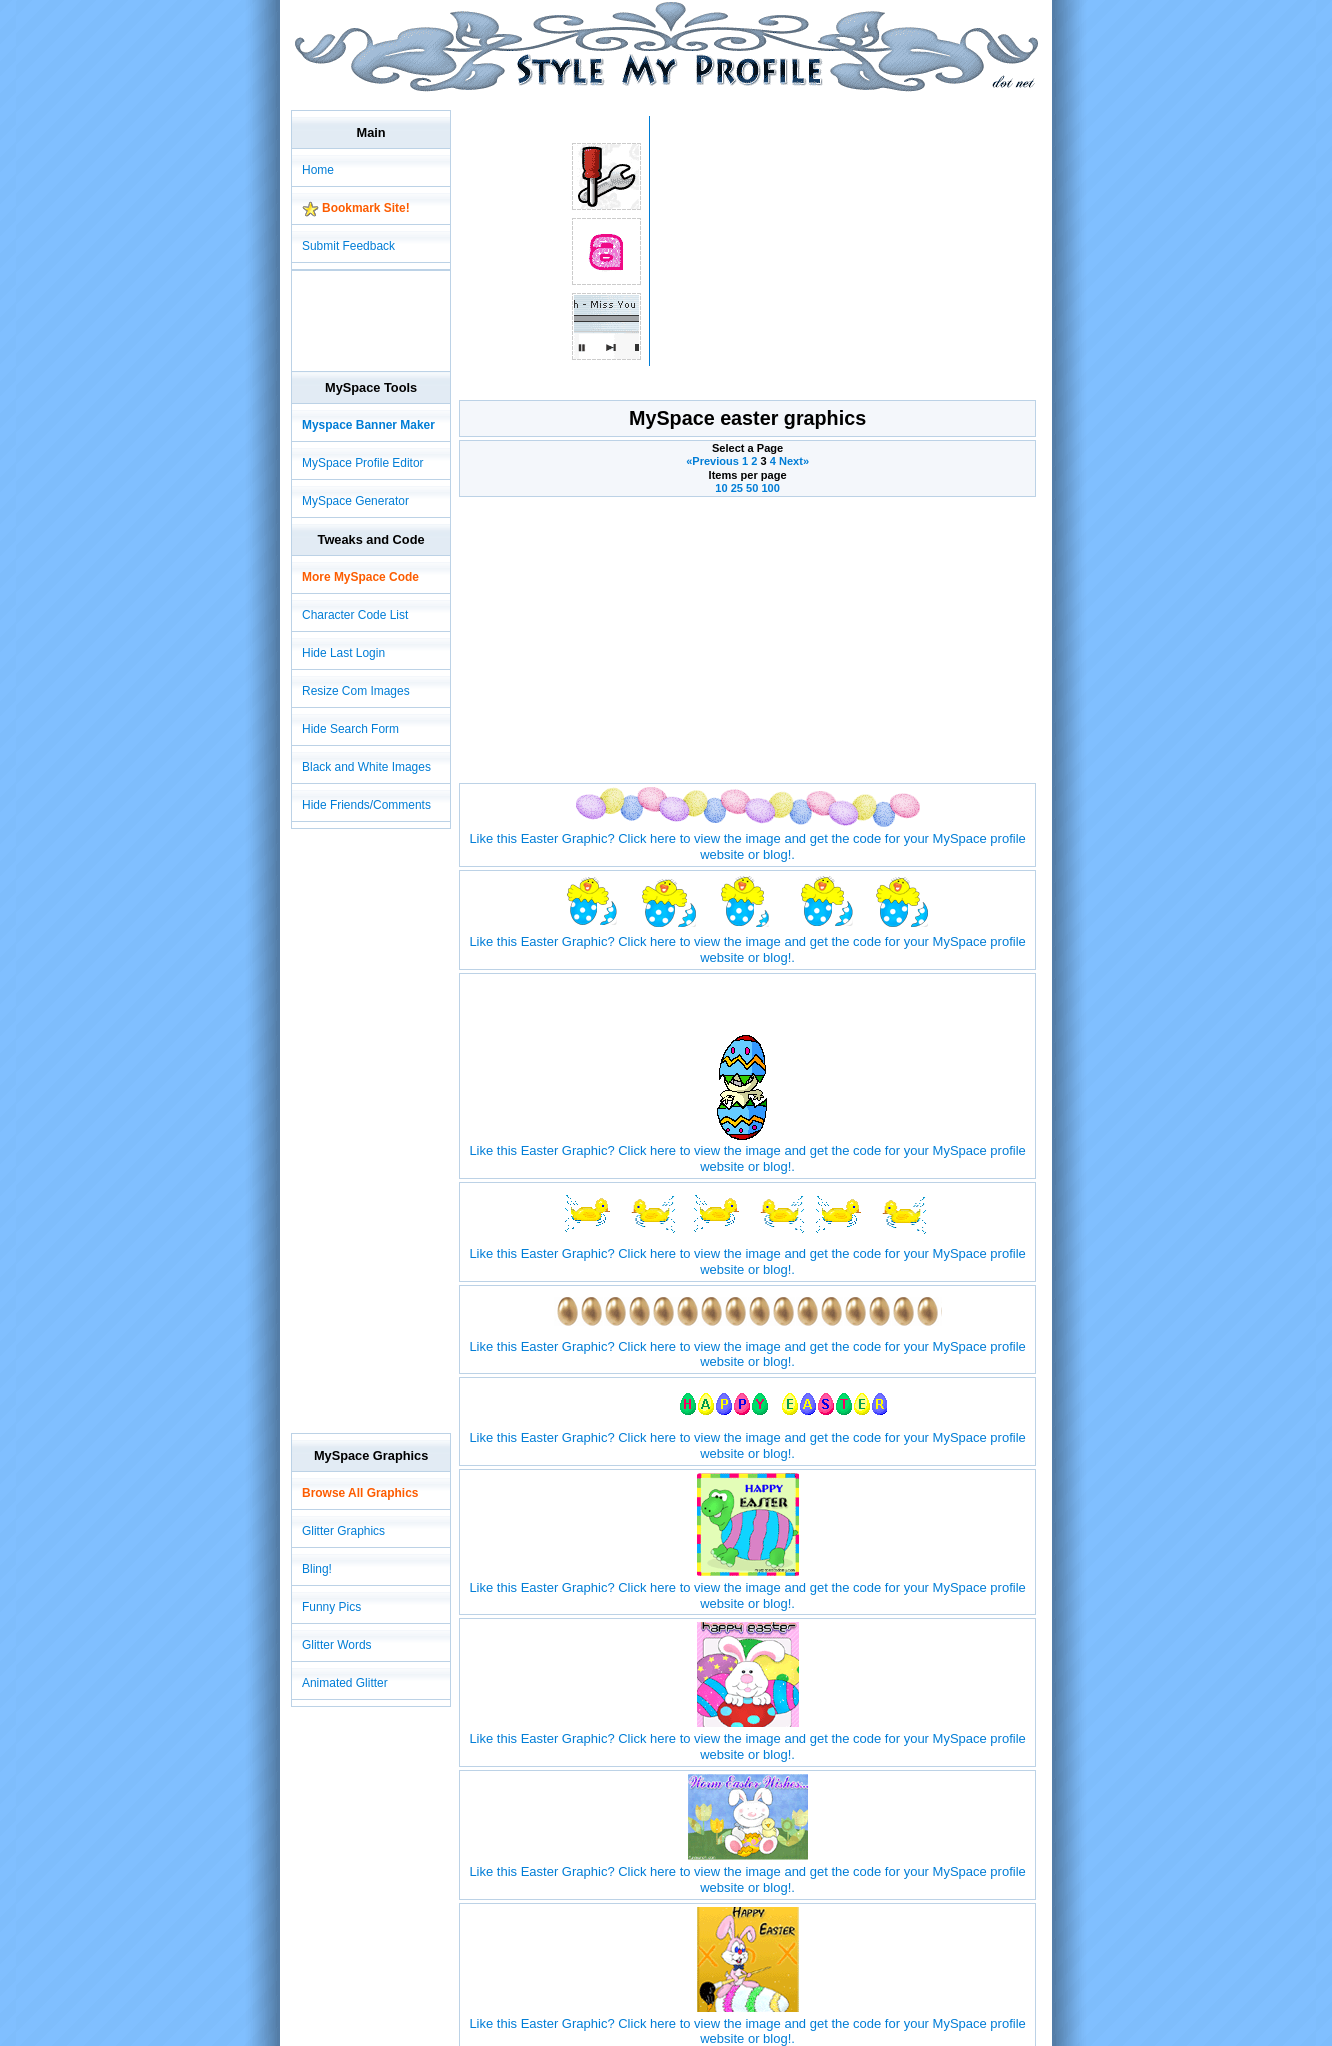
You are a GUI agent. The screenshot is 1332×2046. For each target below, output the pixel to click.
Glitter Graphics (343, 1531)
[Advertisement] (655, 99)
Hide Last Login (343, 653)
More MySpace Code (360, 577)
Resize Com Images (356, 691)
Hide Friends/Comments (366, 805)
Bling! (317, 1569)
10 (721, 488)
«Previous (714, 461)
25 (737, 488)
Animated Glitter (345, 1683)
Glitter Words (337, 1645)
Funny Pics (331, 1607)
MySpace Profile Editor (363, 463)
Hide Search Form (350, 729)
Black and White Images (366, 767)
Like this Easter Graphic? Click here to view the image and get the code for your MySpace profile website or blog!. (747, 838)
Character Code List (355, 615)
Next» (794, 461)
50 (752, 488)
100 (770, 488)
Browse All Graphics (360, 1493)
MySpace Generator (355, 501)
